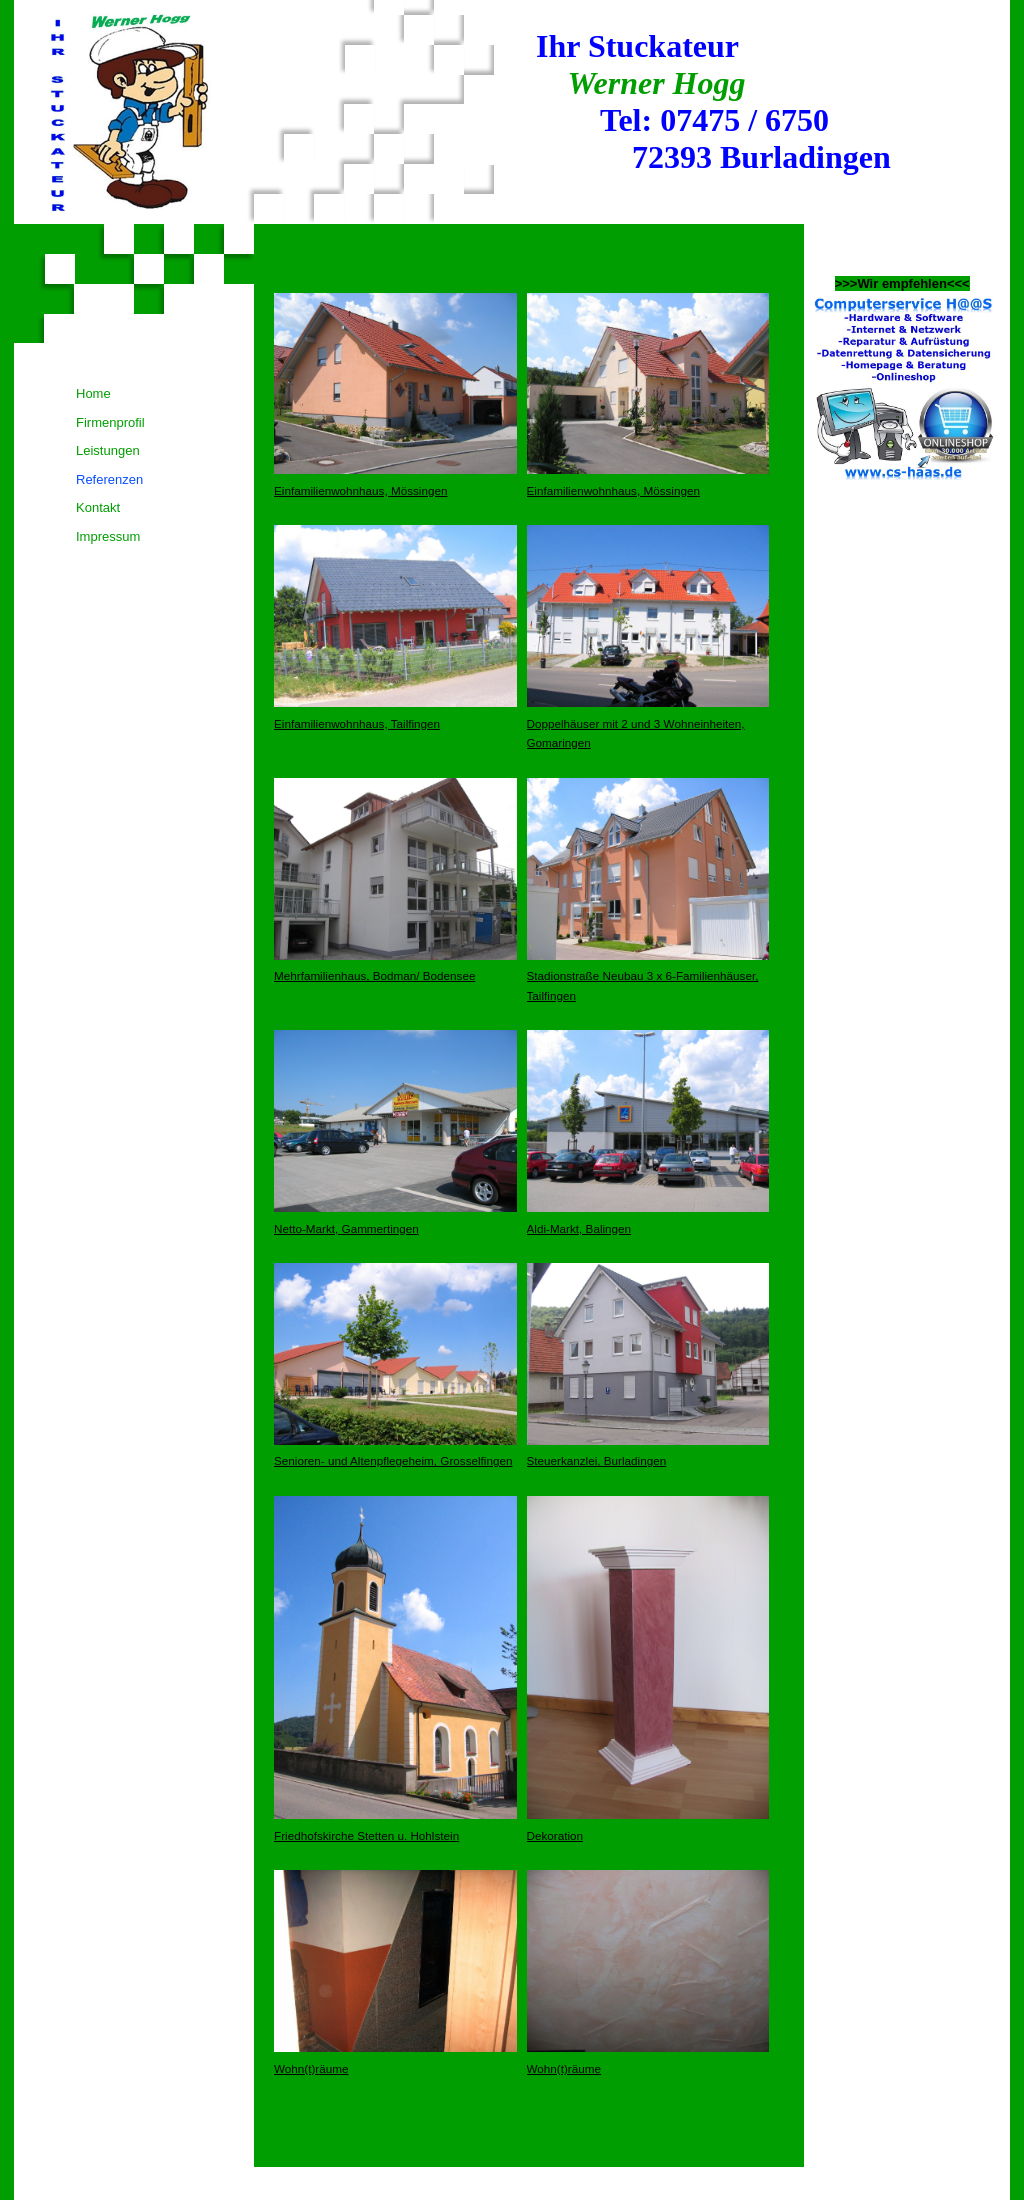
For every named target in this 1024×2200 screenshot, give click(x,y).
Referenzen (109, 479)
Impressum (108, 536)
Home (93, 393)
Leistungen (108, 450)
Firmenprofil (110, 422)
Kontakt (98, 507)
